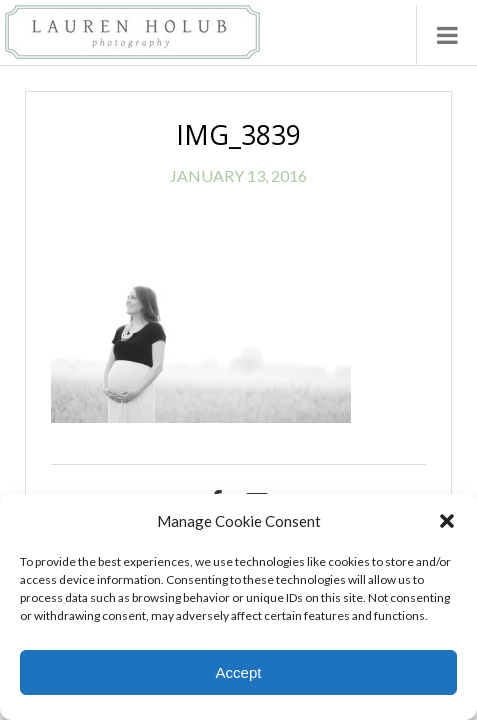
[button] (447, 521)
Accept (239, 672)
